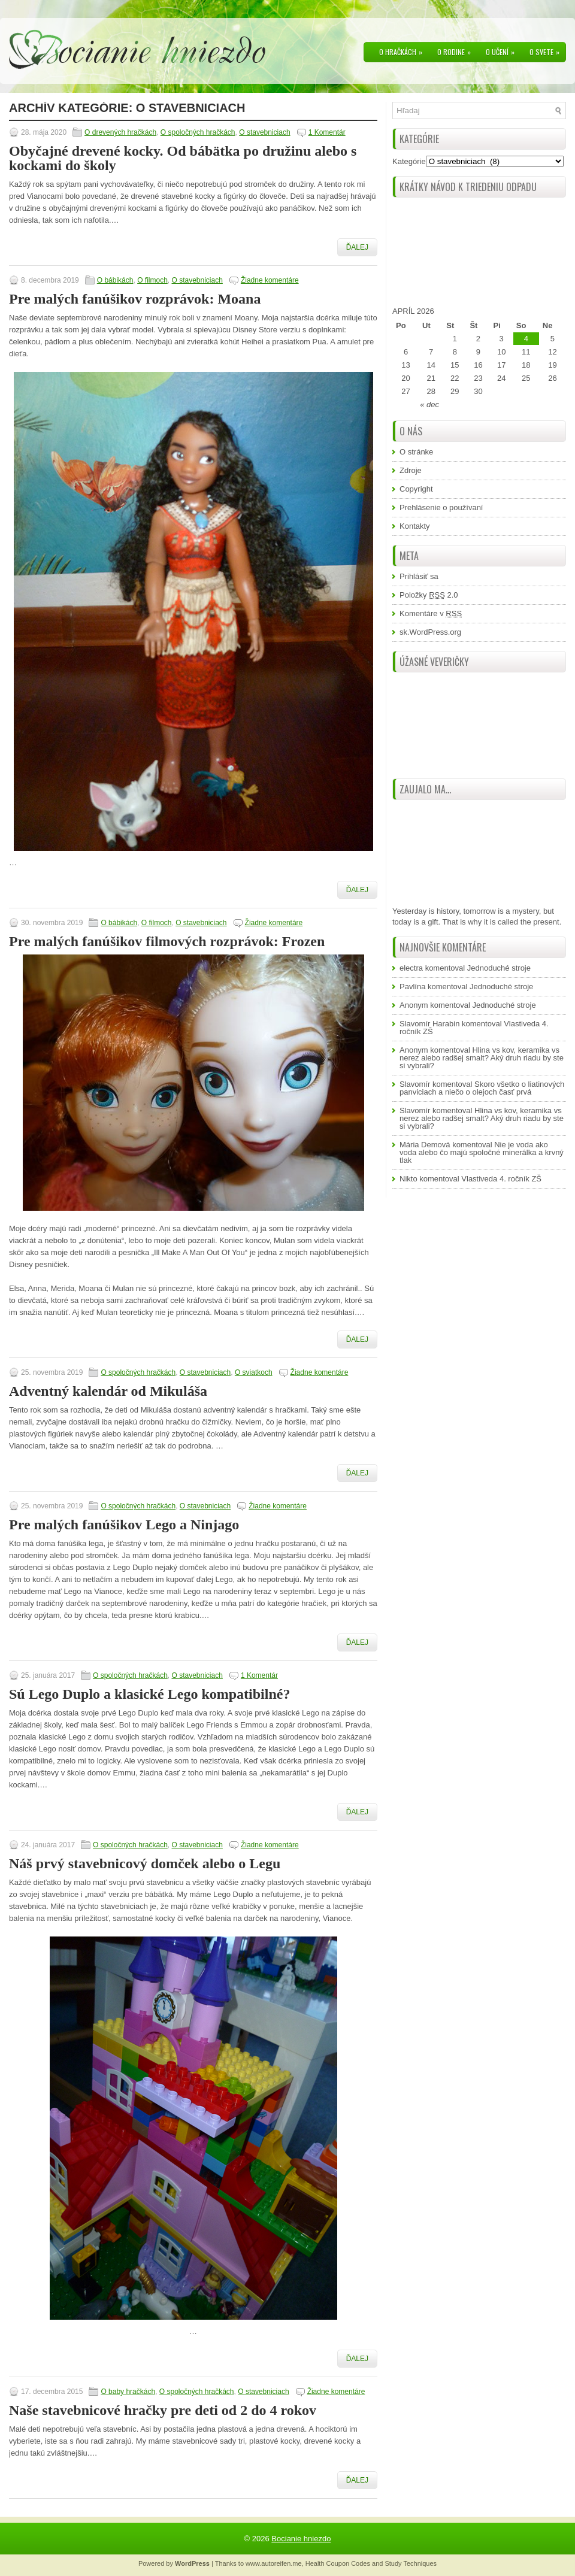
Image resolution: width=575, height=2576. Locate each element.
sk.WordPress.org (430, 632)
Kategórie (409, 161)
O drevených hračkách (120, 132)
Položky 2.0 (429, 594)
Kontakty (415, 526)
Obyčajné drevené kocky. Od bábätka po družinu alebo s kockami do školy (182, 158)
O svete (547, 50)
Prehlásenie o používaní (441, 507)
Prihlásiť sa (419, 576)
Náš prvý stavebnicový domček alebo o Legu (144, 1863)
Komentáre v (431, 613)
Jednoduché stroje (499, 967)
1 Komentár (327, 132)
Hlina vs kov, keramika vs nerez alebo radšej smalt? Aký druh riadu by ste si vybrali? (482, 1057)
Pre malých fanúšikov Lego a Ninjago (124, 1524)
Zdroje (411, 470)
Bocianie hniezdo (301, 2538)
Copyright (416, 488)
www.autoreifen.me (274, 2563)
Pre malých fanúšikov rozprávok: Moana (135, 299)
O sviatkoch (254, 1372)
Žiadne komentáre (270, 280)
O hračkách (403, 50)
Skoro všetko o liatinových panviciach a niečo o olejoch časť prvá (482, 1088)
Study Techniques (411, 2563)
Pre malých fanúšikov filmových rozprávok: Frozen (167, 941)
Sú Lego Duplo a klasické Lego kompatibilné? (149, 1694)
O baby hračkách (128, 2391)
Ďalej (357, 247)
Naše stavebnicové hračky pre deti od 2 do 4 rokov (162, 2410)
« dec (429, 404)
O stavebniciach (264, 132)
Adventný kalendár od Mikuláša (108, 1391)
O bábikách (115, 280)
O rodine (457, 50)
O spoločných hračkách (198, 132)
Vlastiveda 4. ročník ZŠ (501, 1178)
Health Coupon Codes (337, 2563)
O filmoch (152, 280)
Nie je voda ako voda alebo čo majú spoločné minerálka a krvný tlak (482, 1152)
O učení (503, 50)
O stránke (416, 451)
